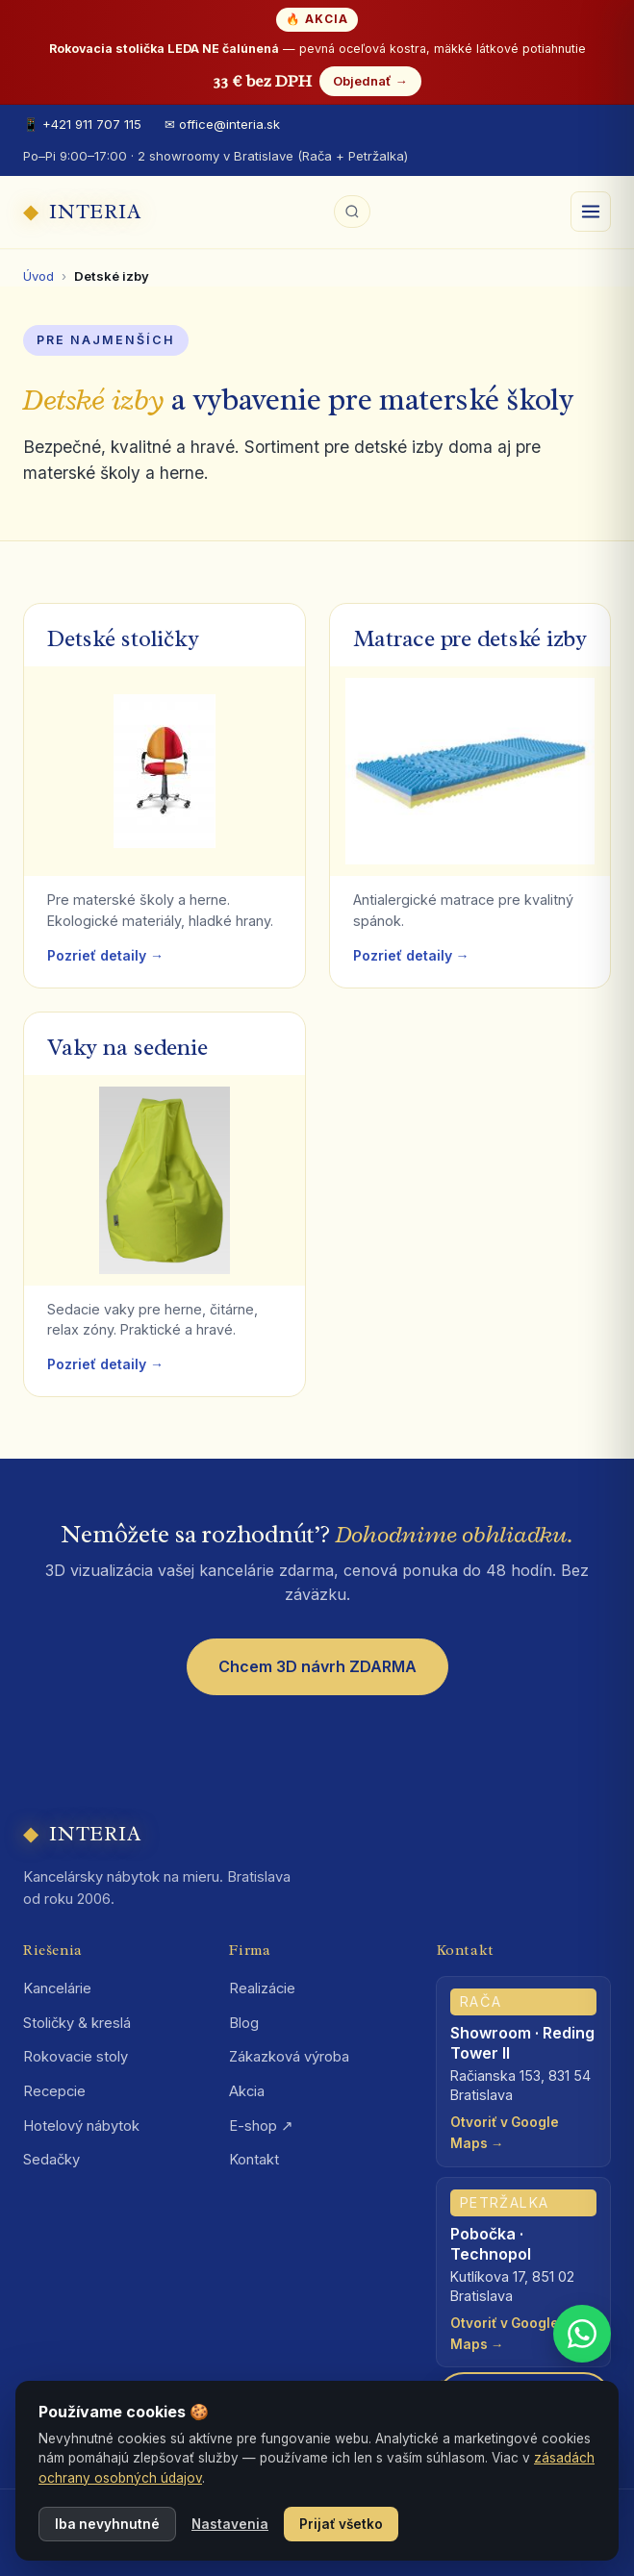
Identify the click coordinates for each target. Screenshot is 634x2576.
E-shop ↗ (261, 2126)
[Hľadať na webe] (352, 211)
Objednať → (370, 80)
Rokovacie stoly (75, 2056)
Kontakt (254, 2159)
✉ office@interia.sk (222, 124)
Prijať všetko (341, 2524)
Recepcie (54, 2091)
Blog (244, 2023)
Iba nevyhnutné (107, 2524)
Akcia (247, 2091)
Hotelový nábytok (81, 2126)
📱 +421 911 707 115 (82, 124)
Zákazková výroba (289, 2056)
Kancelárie (57, 1988)
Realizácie (262, 1988)
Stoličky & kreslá (77, 2023)
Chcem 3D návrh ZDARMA (317, 1666)
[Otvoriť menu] (591, 211)
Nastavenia (229, 2524)
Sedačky (51, 2159)
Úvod (38, 276)
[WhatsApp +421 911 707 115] (582, 2334)
